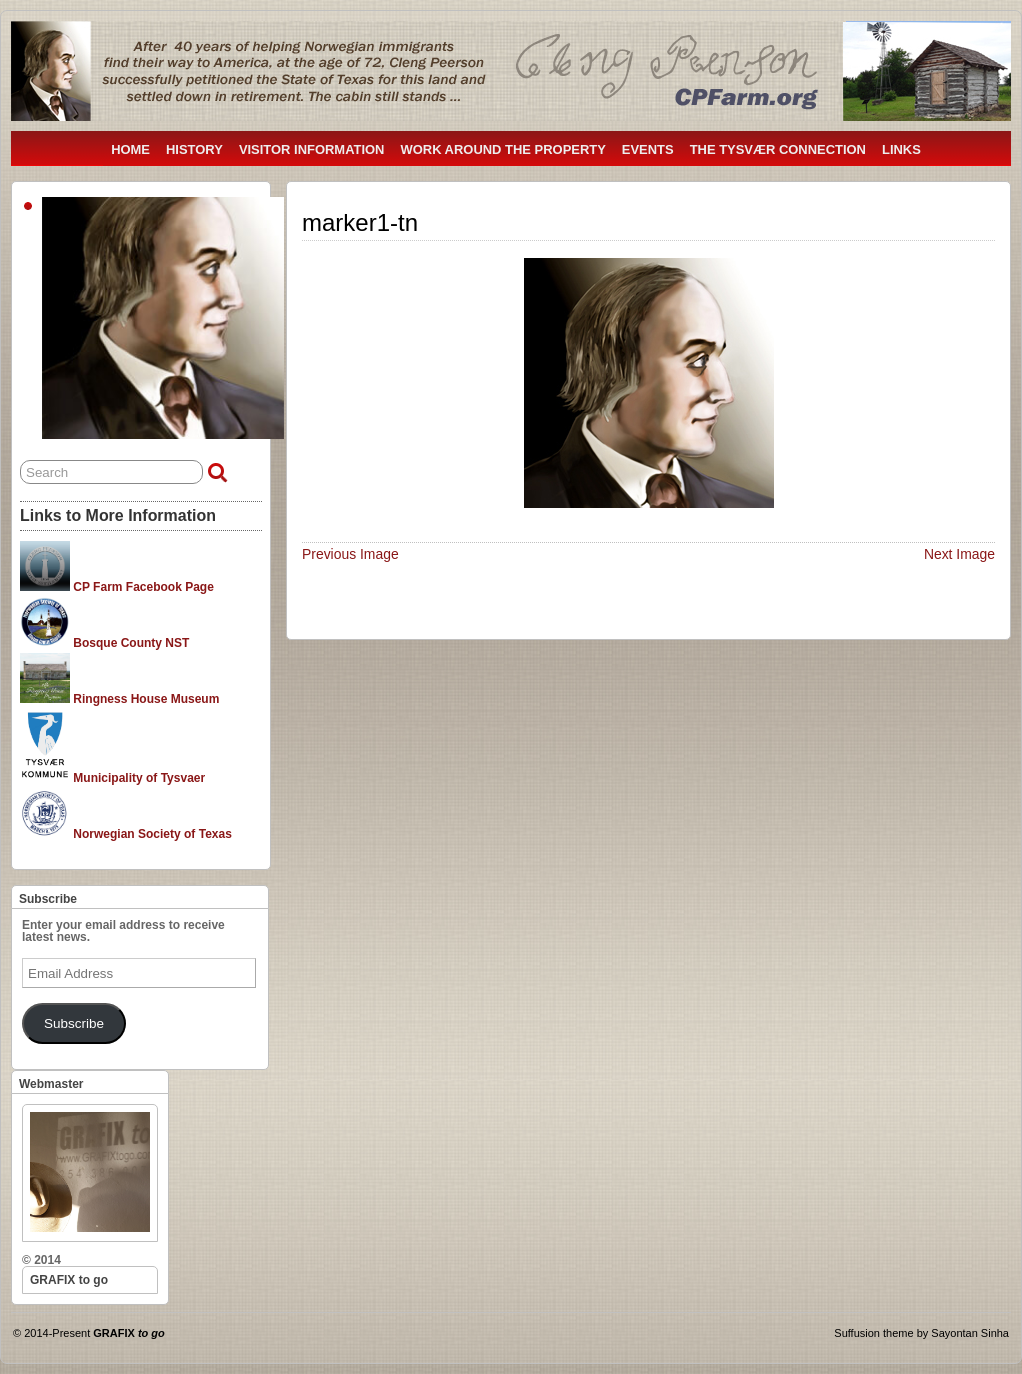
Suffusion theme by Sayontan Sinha (921, 1333)
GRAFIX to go (69, 1280)
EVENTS (648, 149)
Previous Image (350, 554)
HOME (130, 149)
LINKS (901, 149)
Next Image (959, 554)
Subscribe (48, 899)
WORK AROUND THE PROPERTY (502, 149)
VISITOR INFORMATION (312, 149)
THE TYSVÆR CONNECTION (778, 149)
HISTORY (194, 149)
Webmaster (51, 1084)
